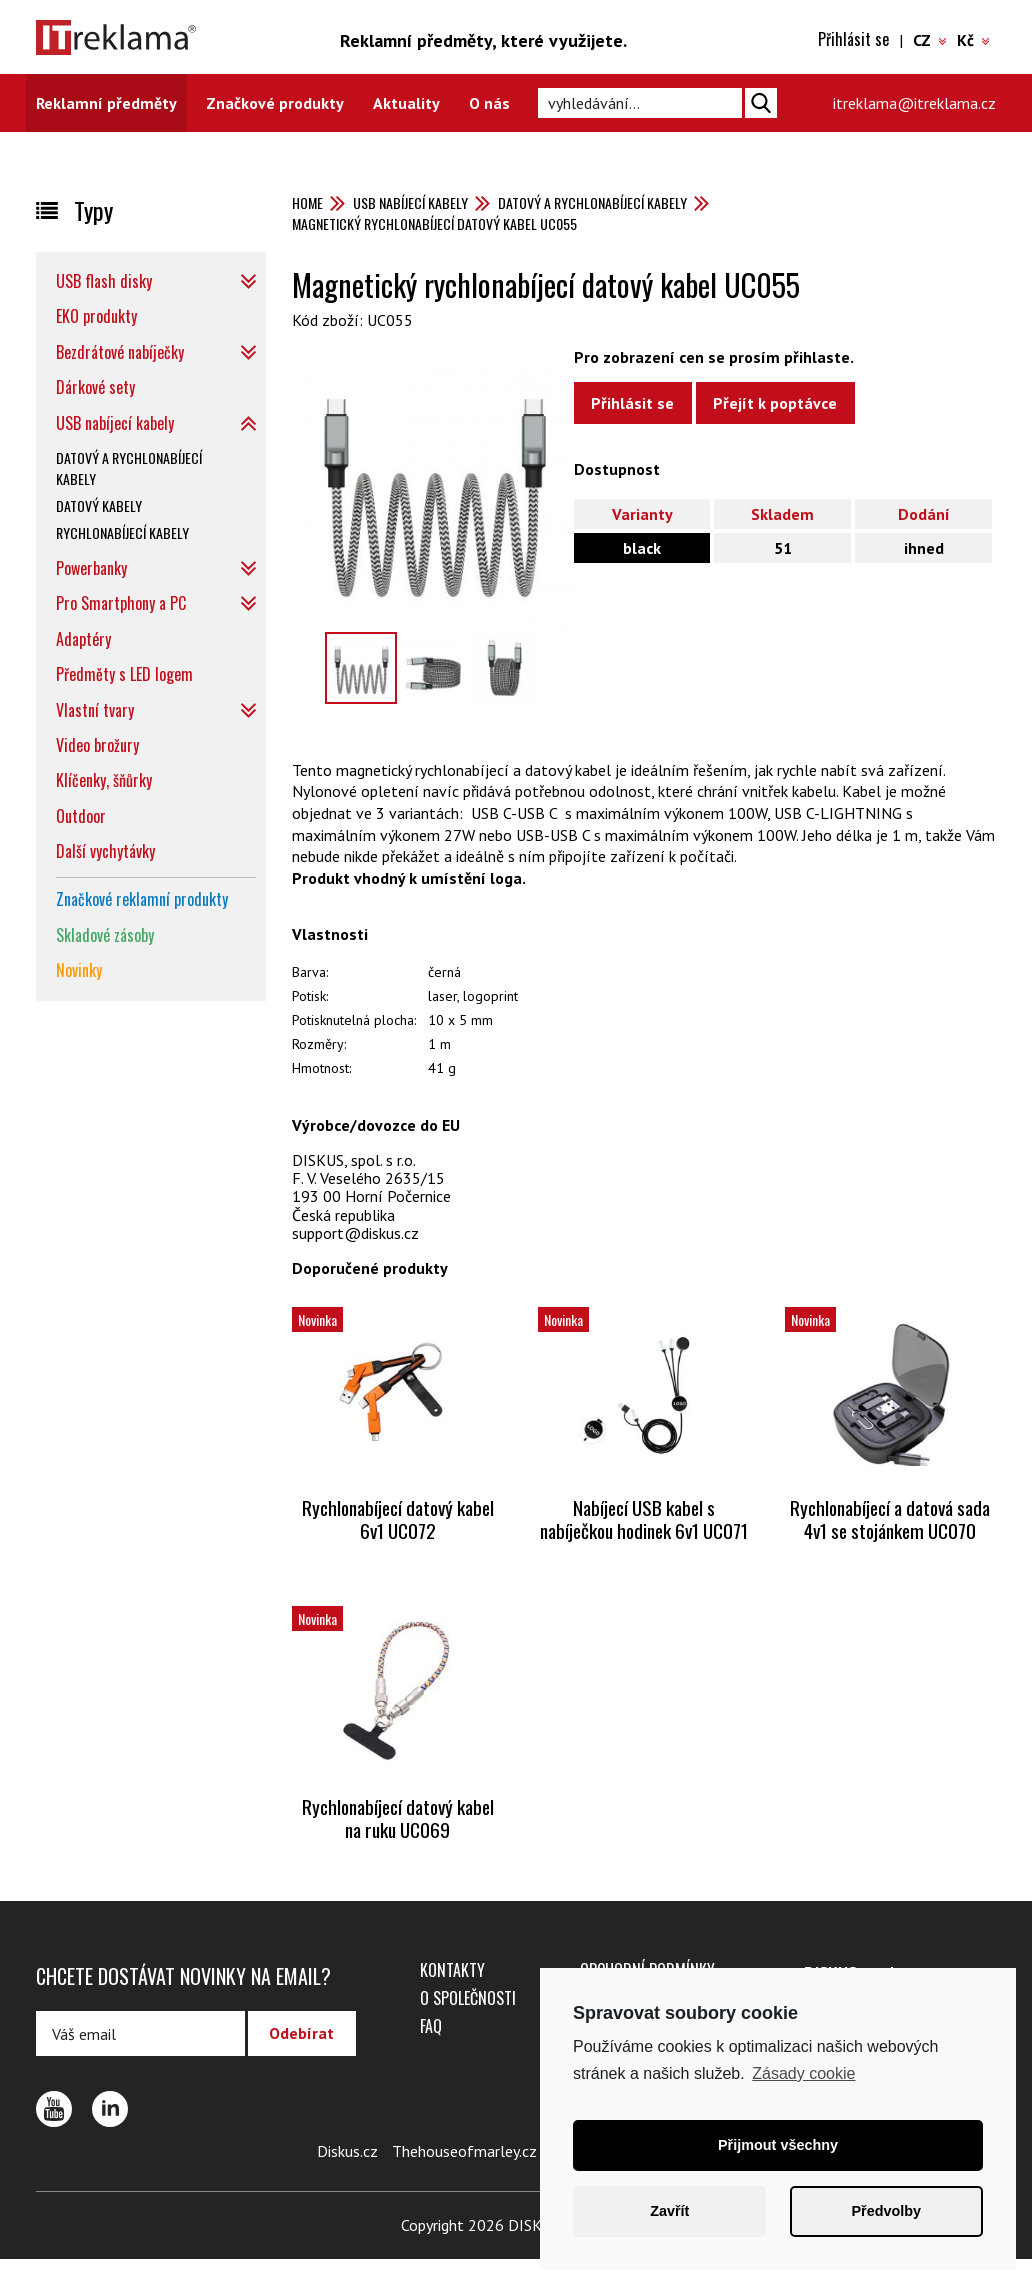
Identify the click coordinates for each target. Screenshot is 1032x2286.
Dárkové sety (95, 387)
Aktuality (406, 103)
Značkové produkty (275, 103)
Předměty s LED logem (124, 674)
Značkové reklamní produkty (142, 899)
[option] (433, 489)
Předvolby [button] (886, 2211)
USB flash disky (104, 281)
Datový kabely (99, 505)
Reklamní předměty (106, 103)
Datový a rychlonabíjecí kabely (592, 202)
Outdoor (81, 816)
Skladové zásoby (105, 935)
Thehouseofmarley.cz (464, 2178)
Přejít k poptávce (783, 404)
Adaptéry (83, 639)
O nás (489, 103)
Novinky (79, 970)
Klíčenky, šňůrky (104, 780)
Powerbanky (91, 568)
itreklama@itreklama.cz (914, 103)
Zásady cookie (803, 2073)
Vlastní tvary (95, 710)
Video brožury (97, 745)
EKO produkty (96, 316)
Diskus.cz (347, 2178)
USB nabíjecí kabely (410, 202)
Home (307, 202)
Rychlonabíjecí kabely (122, 532)
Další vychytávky (105, 851)
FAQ (431, 2053)
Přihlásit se (853, 39)
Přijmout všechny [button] (778, 2145)
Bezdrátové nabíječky (120, 352)
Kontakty (452, 1997)
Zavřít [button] (669, 2211)
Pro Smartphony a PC (121, 603)
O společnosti (468, 2025)
